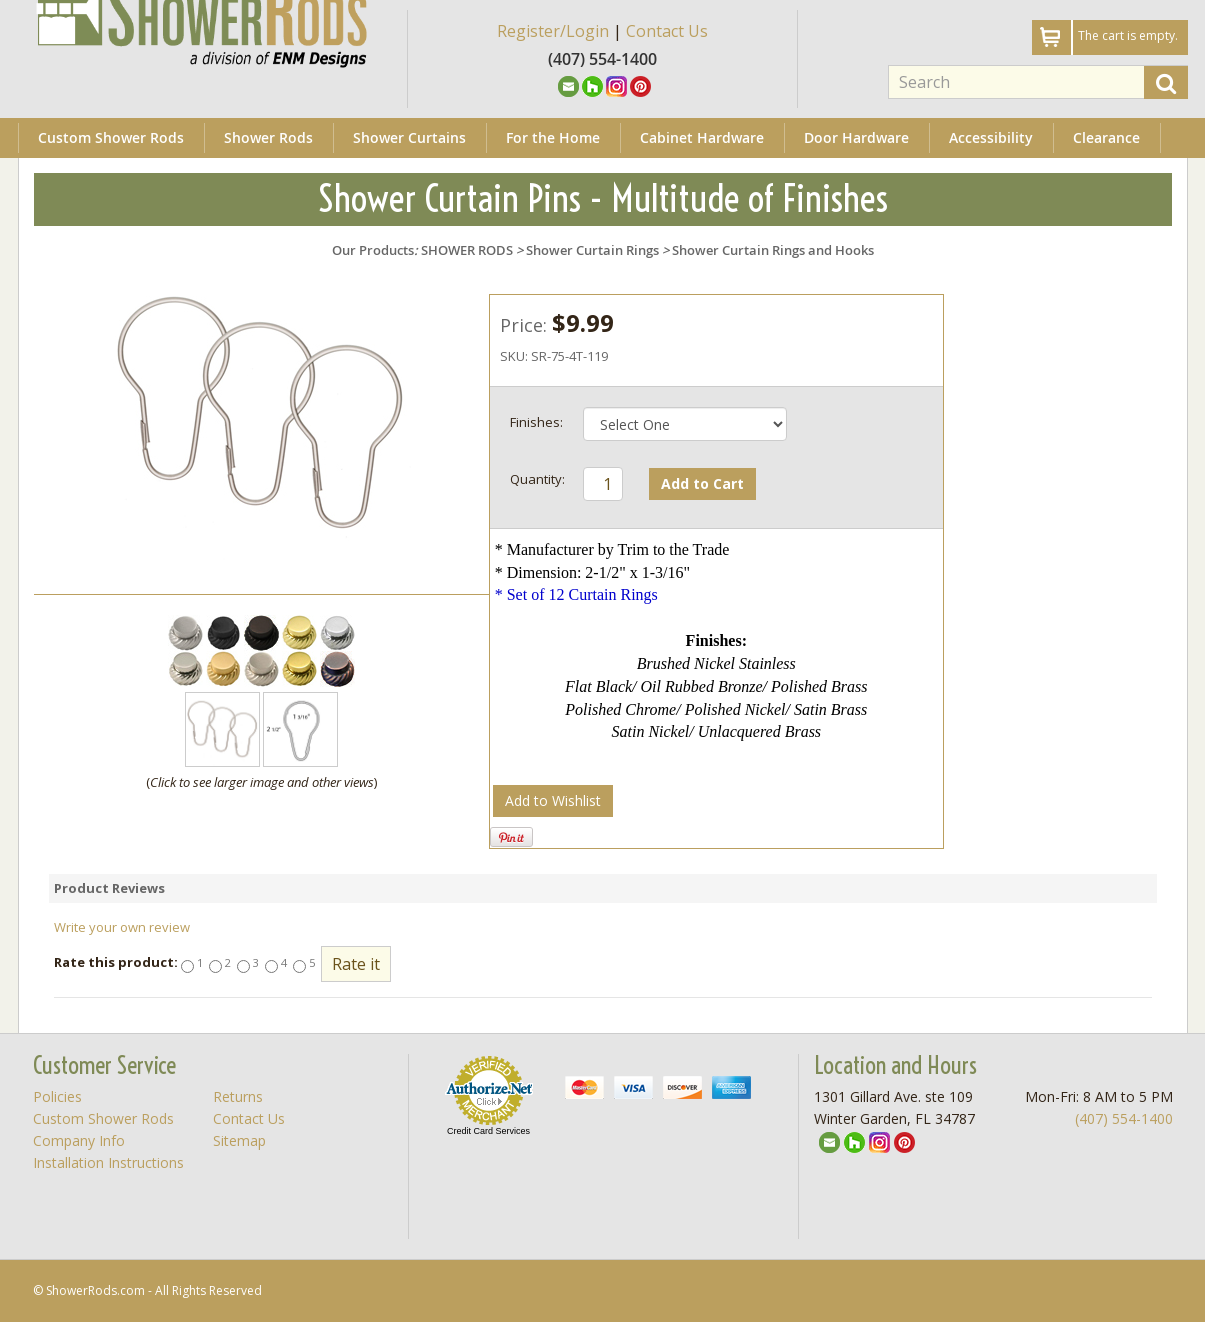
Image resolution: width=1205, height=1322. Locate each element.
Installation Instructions (108, 1162)
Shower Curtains (409, 137)
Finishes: (536, 422)
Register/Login (553, 31)
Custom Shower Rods (111, 137)
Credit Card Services (488, 1131)
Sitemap (239, 1140)
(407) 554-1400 (1124, 1118)
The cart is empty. (1128, 35)
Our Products (373, 250)
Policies (57, 1096)
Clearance (1106, 137)
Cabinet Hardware (702, 137)
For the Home (553, 137)
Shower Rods (268, 137)
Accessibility (991, 137)
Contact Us (667, 31)
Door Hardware (856, 137)
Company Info (79, 1140)
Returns (238, 1096)
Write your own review (122, 927)
